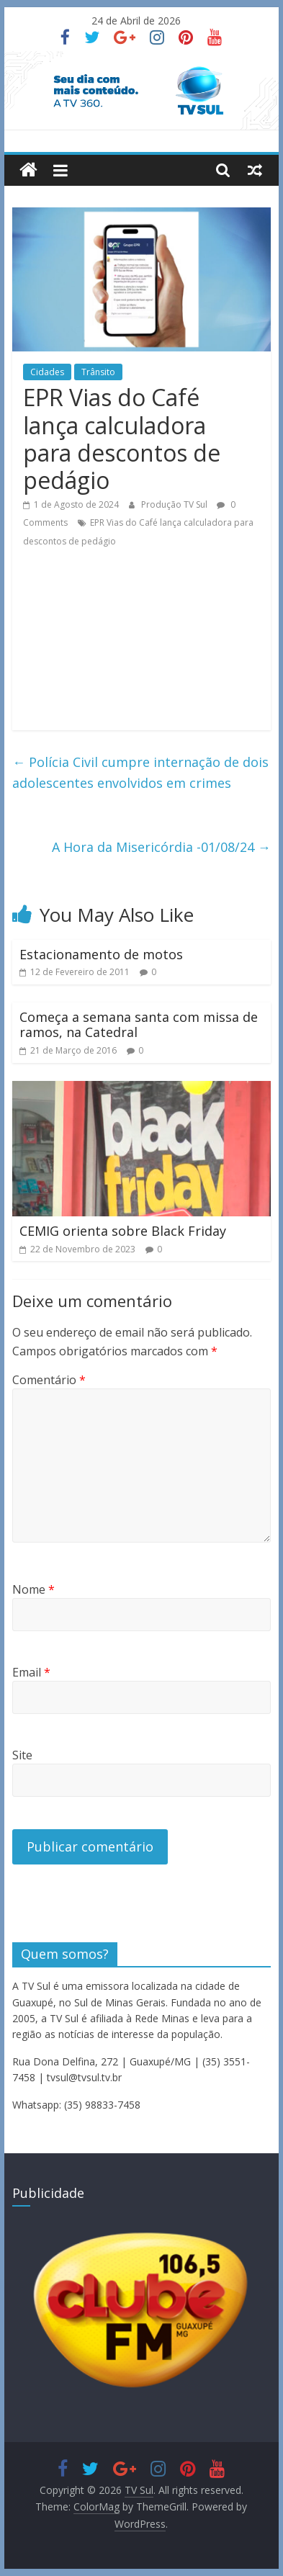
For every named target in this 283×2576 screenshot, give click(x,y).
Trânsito (98, 372)
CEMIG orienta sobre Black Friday (122, 1230)
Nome (33, 1589)
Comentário (49, 1380)
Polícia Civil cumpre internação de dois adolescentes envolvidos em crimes (140, 772)
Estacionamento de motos (101, 954)
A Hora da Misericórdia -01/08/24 (161, 847)
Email (31, 1672)
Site (22, 1755)
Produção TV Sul (175, 504)
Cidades (47, 372)
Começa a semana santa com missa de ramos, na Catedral (138, 1024)
